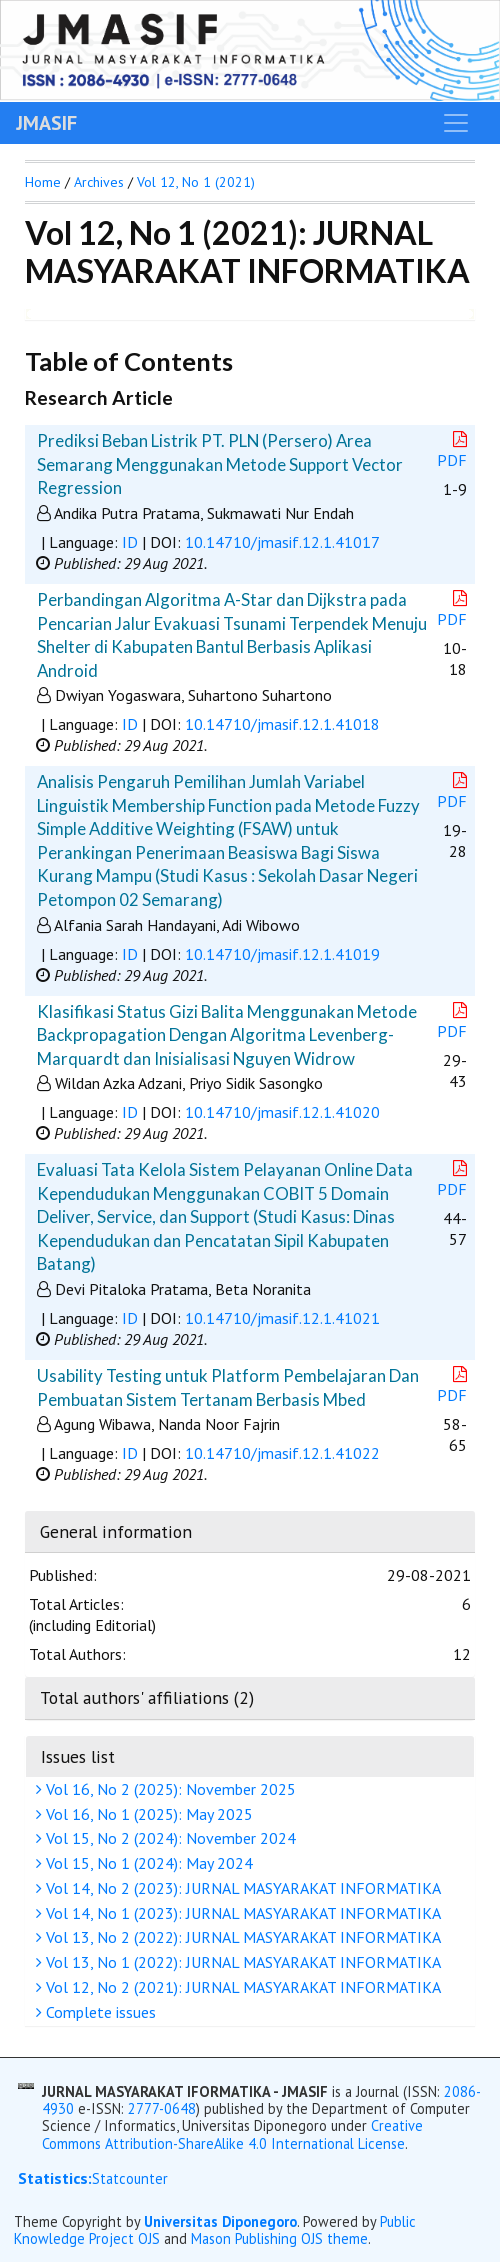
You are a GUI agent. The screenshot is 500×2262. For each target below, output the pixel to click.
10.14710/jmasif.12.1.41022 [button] (282, 1453)
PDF (454, 450)
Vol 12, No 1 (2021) (196, 182)
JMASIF (46, 123)
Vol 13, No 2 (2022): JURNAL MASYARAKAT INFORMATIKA (241, 1937)
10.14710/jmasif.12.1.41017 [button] (282, 542)
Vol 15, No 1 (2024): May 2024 (147, 1863)
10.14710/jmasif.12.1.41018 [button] (282, 724)
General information (116, 1531)
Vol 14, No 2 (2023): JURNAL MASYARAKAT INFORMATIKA (241, 1888)
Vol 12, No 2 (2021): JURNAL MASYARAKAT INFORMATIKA (241, 1987)
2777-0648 (162, 2108)
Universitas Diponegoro (220, 2221)
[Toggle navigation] (456, 123)
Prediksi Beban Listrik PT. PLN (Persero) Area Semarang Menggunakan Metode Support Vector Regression (220, 464)
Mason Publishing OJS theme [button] (279, 2238)
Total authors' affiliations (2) (147, 1697)
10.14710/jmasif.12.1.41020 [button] (282, 1112)
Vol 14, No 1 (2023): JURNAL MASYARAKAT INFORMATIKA (241, 1913)
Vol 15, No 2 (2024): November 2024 (168, 1838)
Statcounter (130, 2178)
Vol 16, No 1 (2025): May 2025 (147, 1814)
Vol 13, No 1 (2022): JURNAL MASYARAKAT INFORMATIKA (241, 1962)
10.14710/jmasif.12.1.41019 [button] (282, 954)
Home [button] (43, 182)
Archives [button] (99, 182)
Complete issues (98, 2012)
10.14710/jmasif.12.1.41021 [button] (282, 1318)
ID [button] (130, 542)
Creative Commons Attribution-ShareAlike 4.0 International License (232, 2134)
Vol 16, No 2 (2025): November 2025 (168, 1789)
